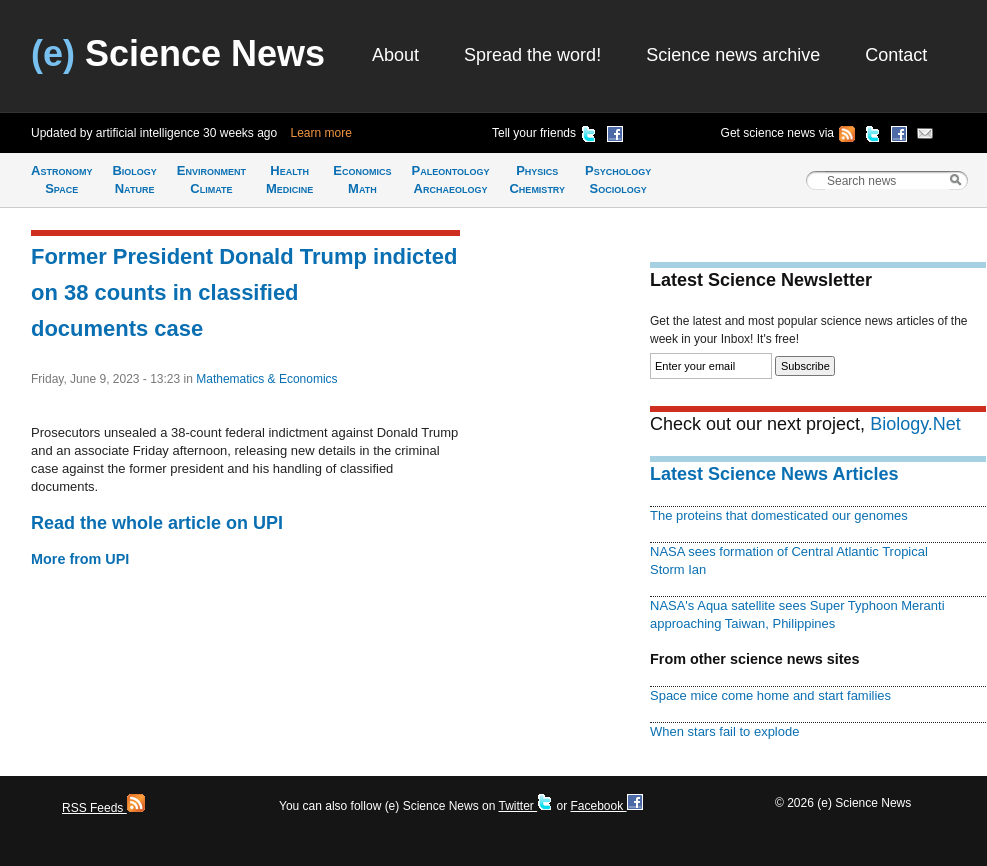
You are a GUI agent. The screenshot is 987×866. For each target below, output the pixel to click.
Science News (178, 53)
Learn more (321, 133)
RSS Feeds (103, 808)
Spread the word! (532, 55)
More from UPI (80, 559)
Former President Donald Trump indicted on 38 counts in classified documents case (244, 292)
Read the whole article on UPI (157, 523)
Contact (896, 55)
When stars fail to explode (724, 731)
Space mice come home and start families (770, 695)
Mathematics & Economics (266, 379)
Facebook (606, 806)
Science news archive (733, 55)
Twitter (525, 806)
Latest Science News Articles (774, 474)
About (395, 55)
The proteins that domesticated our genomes (779, 515)
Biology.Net (915, 424)
